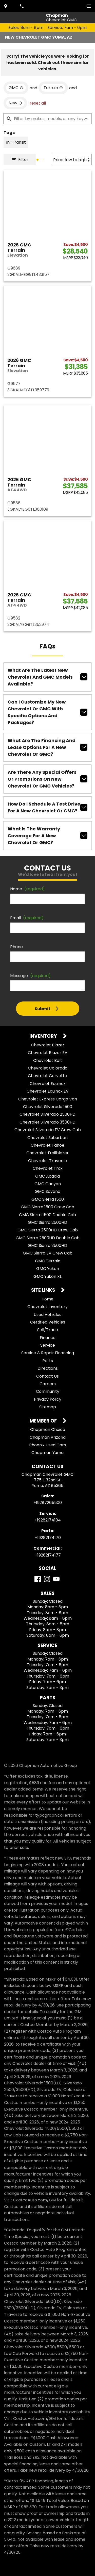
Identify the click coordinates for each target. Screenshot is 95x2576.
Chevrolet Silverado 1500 (47, 1107)
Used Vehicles (47, 1314)
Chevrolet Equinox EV (48, 1091)
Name (27, 889)
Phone (16, 947)
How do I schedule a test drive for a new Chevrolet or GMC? (47, 807)
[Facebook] (37, 1579)
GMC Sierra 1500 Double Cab (47, 1215)
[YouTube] (56, 1579)
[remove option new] (15, 103)
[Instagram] (47, 1579)
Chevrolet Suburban (47, 1138)
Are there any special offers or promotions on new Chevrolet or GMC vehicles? (47, 779)
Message (30, 976)
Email (27, 918)
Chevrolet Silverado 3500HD (47, 1122)
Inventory (43, 1036)
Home (47, 1299)
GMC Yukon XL (47, 1276)
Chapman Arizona (48, 1437)
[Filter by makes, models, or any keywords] (47, 118)
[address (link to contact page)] (6, 6)
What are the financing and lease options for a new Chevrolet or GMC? (47, 747)
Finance (47, 1338)
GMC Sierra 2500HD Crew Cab (47, 1230)
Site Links (43, 1290)
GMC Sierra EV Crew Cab (47, 1253)
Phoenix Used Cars (47, 1445)
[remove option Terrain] (53, 88)
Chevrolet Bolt (47, 1060)
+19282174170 (48, 1538)
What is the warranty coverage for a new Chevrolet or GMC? (47, 836)
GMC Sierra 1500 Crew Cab (47, 1207)
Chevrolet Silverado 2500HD (47, 1114)
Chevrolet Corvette (47, 1076)
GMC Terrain (47, 1261)
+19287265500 (47, 1503)
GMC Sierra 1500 (47, 1199)
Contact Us (47, 1376)
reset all (38, 103)
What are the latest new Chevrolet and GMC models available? (47, 677)
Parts (47, 1361)
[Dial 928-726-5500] (22, 6)
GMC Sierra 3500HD (47, 1245)
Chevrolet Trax (48, 1168)
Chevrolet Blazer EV (47, 1053)
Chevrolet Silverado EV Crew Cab (47, 1130)
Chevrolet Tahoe (47, 1145)
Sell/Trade (47, 1330)
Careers (48, 1384)
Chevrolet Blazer (47, 1045)
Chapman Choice (47, 1429)
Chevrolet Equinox (48, 1083)
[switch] (89, 6)
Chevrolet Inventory (47, 1307)
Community (47, 1391)
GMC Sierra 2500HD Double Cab (48, 1238)
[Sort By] (71, 159)
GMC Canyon (47, 1184)
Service (47, 1345)
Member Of (44, 1421)
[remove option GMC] (16, 88)
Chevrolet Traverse (47, 1161)
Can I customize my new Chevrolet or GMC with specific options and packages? (47, 712)
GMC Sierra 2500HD (47, 1222)
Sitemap (47, 1407)
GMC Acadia (47, 1176)
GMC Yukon (47, 1269)
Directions (47, 1368)
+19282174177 (48, 1555)
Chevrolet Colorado (47, 1068)
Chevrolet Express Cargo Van (47, 1099)
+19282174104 (47, 1520)
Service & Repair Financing (47, 1353)
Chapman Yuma (47, 1453)
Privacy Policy (47, 1399)
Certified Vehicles (47, 1322)
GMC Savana (47, 1191)
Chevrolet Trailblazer (47, 1153)
